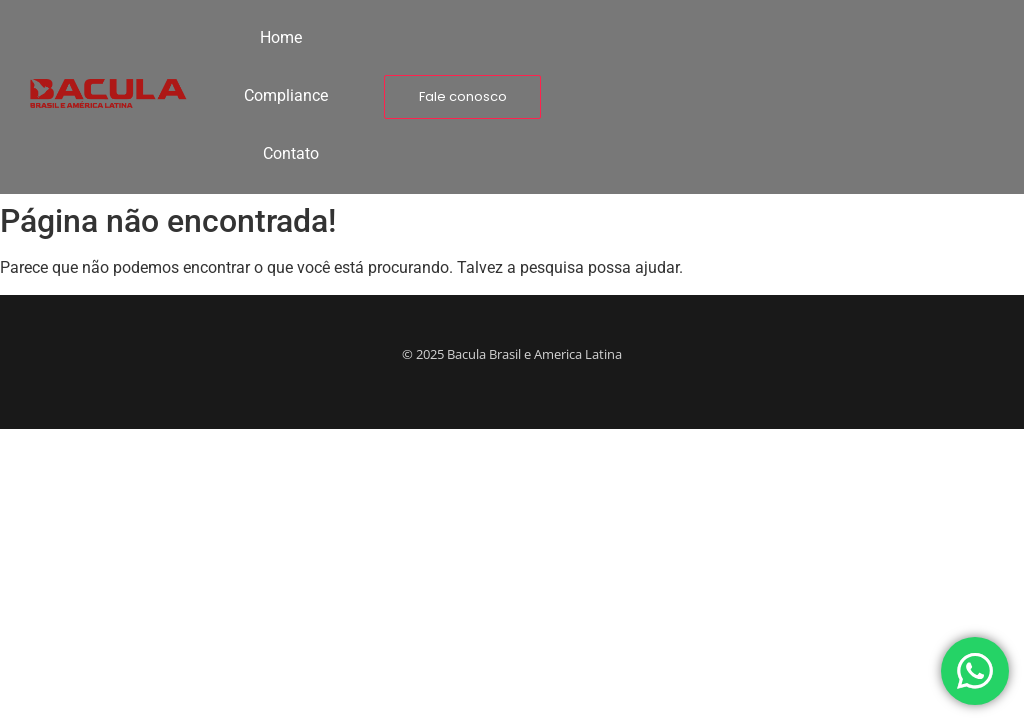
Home (281, 37)
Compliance (286, 95)
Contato (291, 153)
